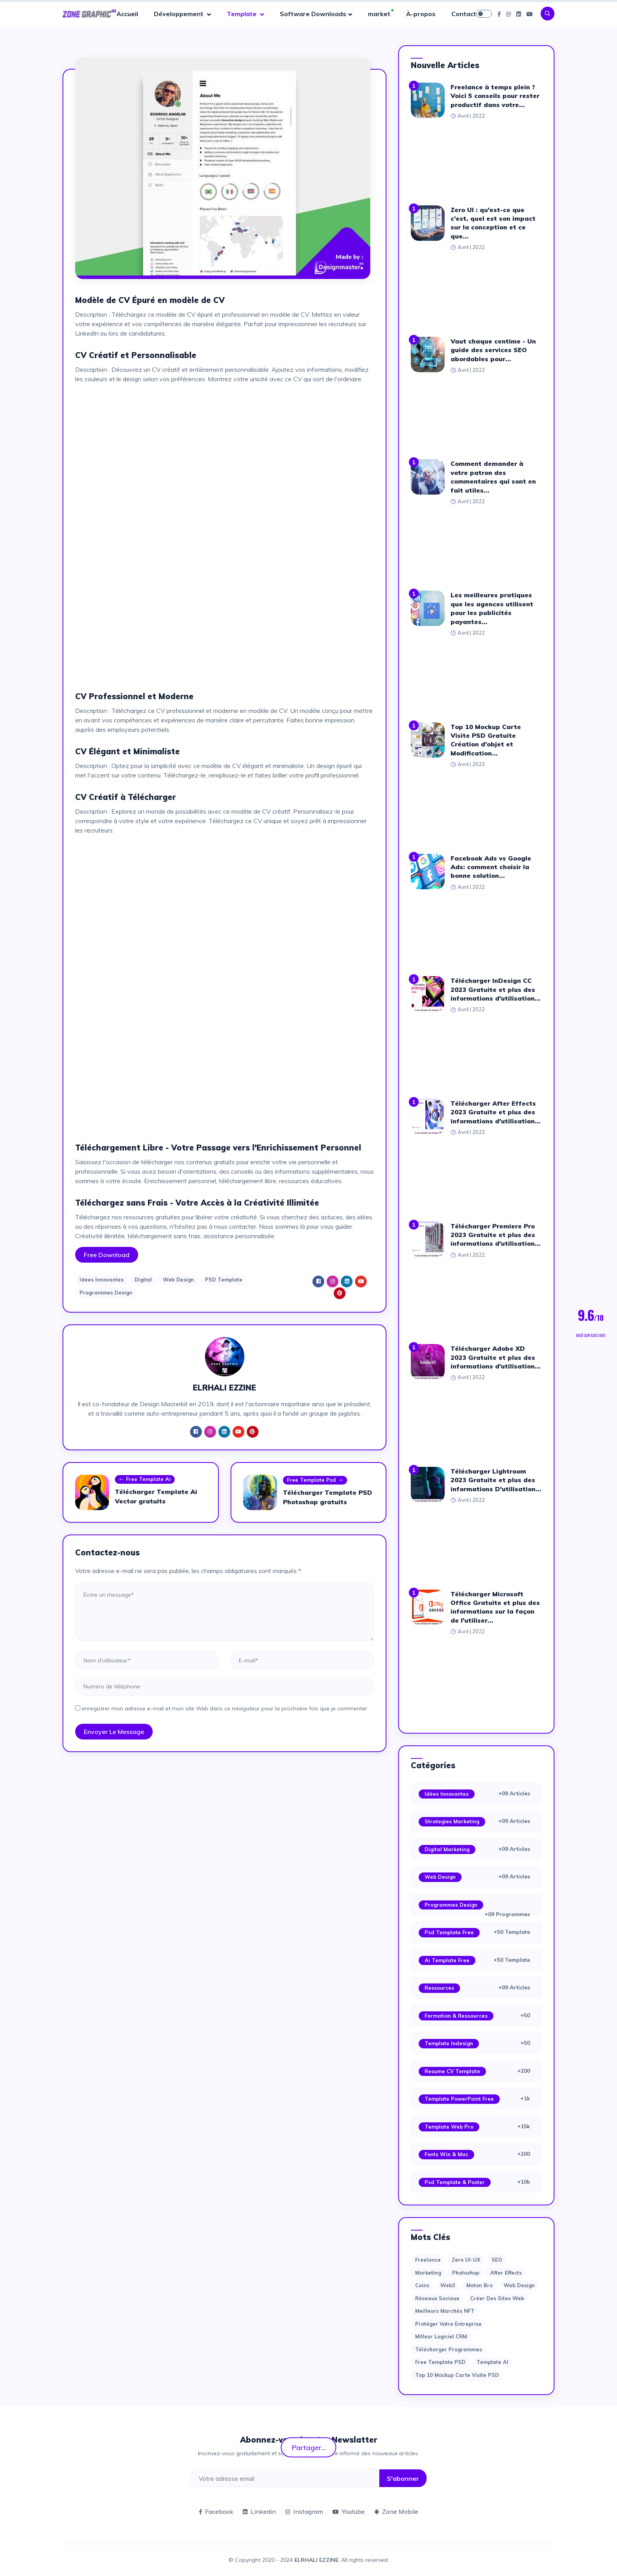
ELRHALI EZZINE (316, 2559)
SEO (496, 2260)
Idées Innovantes (447, 1794)
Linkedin (259, 2511)
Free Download (106, 1255)
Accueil (127, 14)
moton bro (479, 2285)
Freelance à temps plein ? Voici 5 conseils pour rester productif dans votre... (495, 96)
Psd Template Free (449, 1932)
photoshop (465, 2272)
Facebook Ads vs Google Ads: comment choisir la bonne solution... (491, 867)
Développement (179, 14)
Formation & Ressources (456, 2016)
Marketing (428, 2272)
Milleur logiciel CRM (441, 2336)
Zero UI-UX (466, 2260)
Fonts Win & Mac (446, 2154)
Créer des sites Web (497, 2298)
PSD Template (223, 1279)
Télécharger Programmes (448, 2349)
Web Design (178, 1279)
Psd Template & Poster (455, 2182)
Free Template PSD (440, 2362)
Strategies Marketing (452, 1821)
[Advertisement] (224, 445)
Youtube (349, 2511)
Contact (463, 14)
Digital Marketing (447, 1849)
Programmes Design (105, 1292)
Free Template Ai (145, 1479)
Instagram (304, 2511)
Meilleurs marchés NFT (445, 2311)
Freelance (428, 2260)
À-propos (421, 14)
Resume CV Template (452, 2071)
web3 (447, 2285)
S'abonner (403, 2478)
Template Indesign (449, 2043)
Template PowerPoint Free (459, 2099)
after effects (506, 2272)
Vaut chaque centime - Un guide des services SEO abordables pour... (493, 350)
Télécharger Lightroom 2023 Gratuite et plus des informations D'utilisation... (496, 1480)
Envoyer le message (114, 1732)
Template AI (492, 2362)
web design (519, 2285)
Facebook (216, 2511)
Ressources (439, 1988)
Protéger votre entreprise (448, 2324)
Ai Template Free (447, 1960)
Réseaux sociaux (437, 2298)
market (379, 14)
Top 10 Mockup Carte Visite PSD (457, 2375)
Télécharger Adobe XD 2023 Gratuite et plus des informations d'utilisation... (496, 1357)
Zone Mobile (396, 2511)
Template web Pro (449, 2127)
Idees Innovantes (101, 1279)
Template (242, 14)
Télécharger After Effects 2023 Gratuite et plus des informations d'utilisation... (496, 1112)
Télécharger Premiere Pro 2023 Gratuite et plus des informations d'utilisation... (496, 1235)
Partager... (309, 2447)
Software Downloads (313, 14)
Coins (422, 2285)
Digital (143, 1279)
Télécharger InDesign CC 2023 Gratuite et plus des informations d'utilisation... (496, 989)
